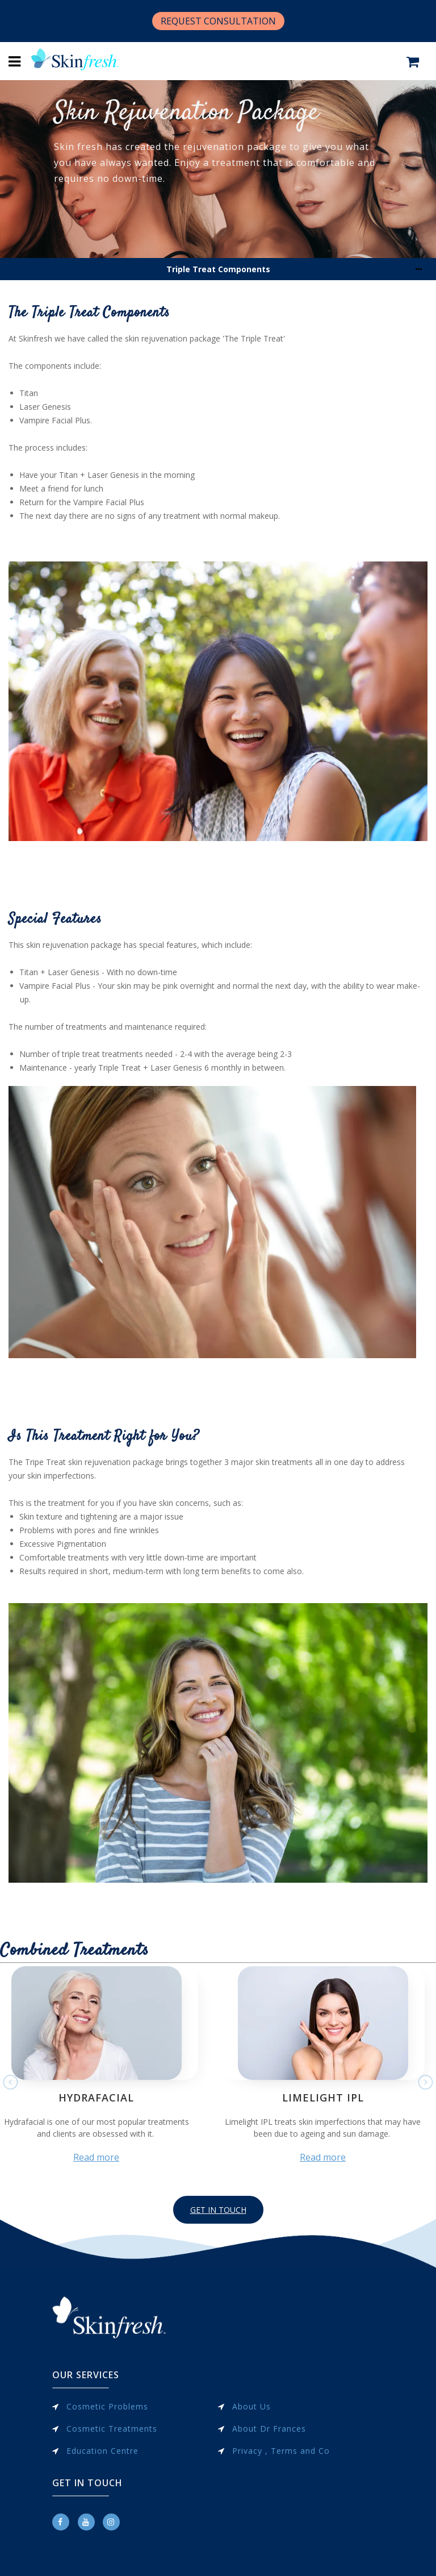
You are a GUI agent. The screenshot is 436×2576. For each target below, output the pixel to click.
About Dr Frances (269, 2428)
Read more (96, 2157)
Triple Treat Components (218, 269)
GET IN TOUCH (218, 2209)
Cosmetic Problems (107, 2406)
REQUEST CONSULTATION (218, 21)
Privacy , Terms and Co (281, 2450)
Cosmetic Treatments (111, 2428)
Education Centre (102, 2450)
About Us (251, 2406)
